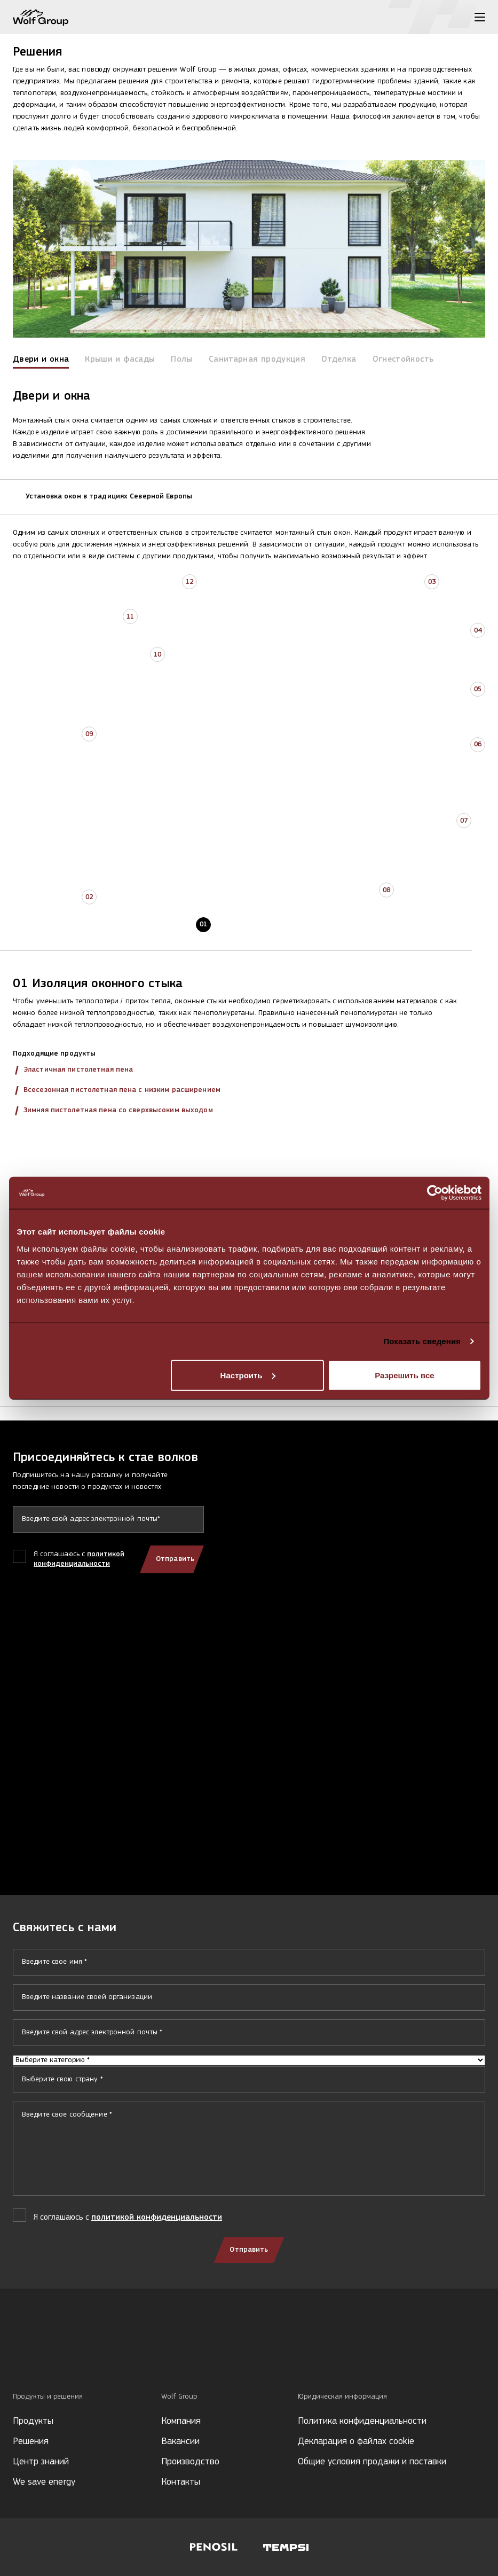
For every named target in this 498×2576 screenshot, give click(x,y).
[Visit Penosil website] (214, 2547)
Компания (181, 2421)
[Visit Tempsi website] (286, 2547)
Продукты (33, 2421)
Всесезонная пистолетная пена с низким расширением (121, 1090)
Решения (31, 2442)
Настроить (247, 1374)
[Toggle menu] (479, 17)
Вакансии (180, 2442)
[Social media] (18, 2356)
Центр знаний (41, 2462)
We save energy (44, 2482)
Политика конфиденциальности (362, 2421)
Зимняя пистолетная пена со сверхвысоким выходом (118, 1110)
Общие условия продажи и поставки (372, 2462)
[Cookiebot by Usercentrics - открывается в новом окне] (434, 1193)
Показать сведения (422, 1341)
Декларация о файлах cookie (356, 2442)
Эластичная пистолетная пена (78, 1070)
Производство (190, 2462)
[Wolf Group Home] (40, 17)
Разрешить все (404, 1374)
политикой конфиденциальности (156, 2217)
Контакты (180, 2482)
